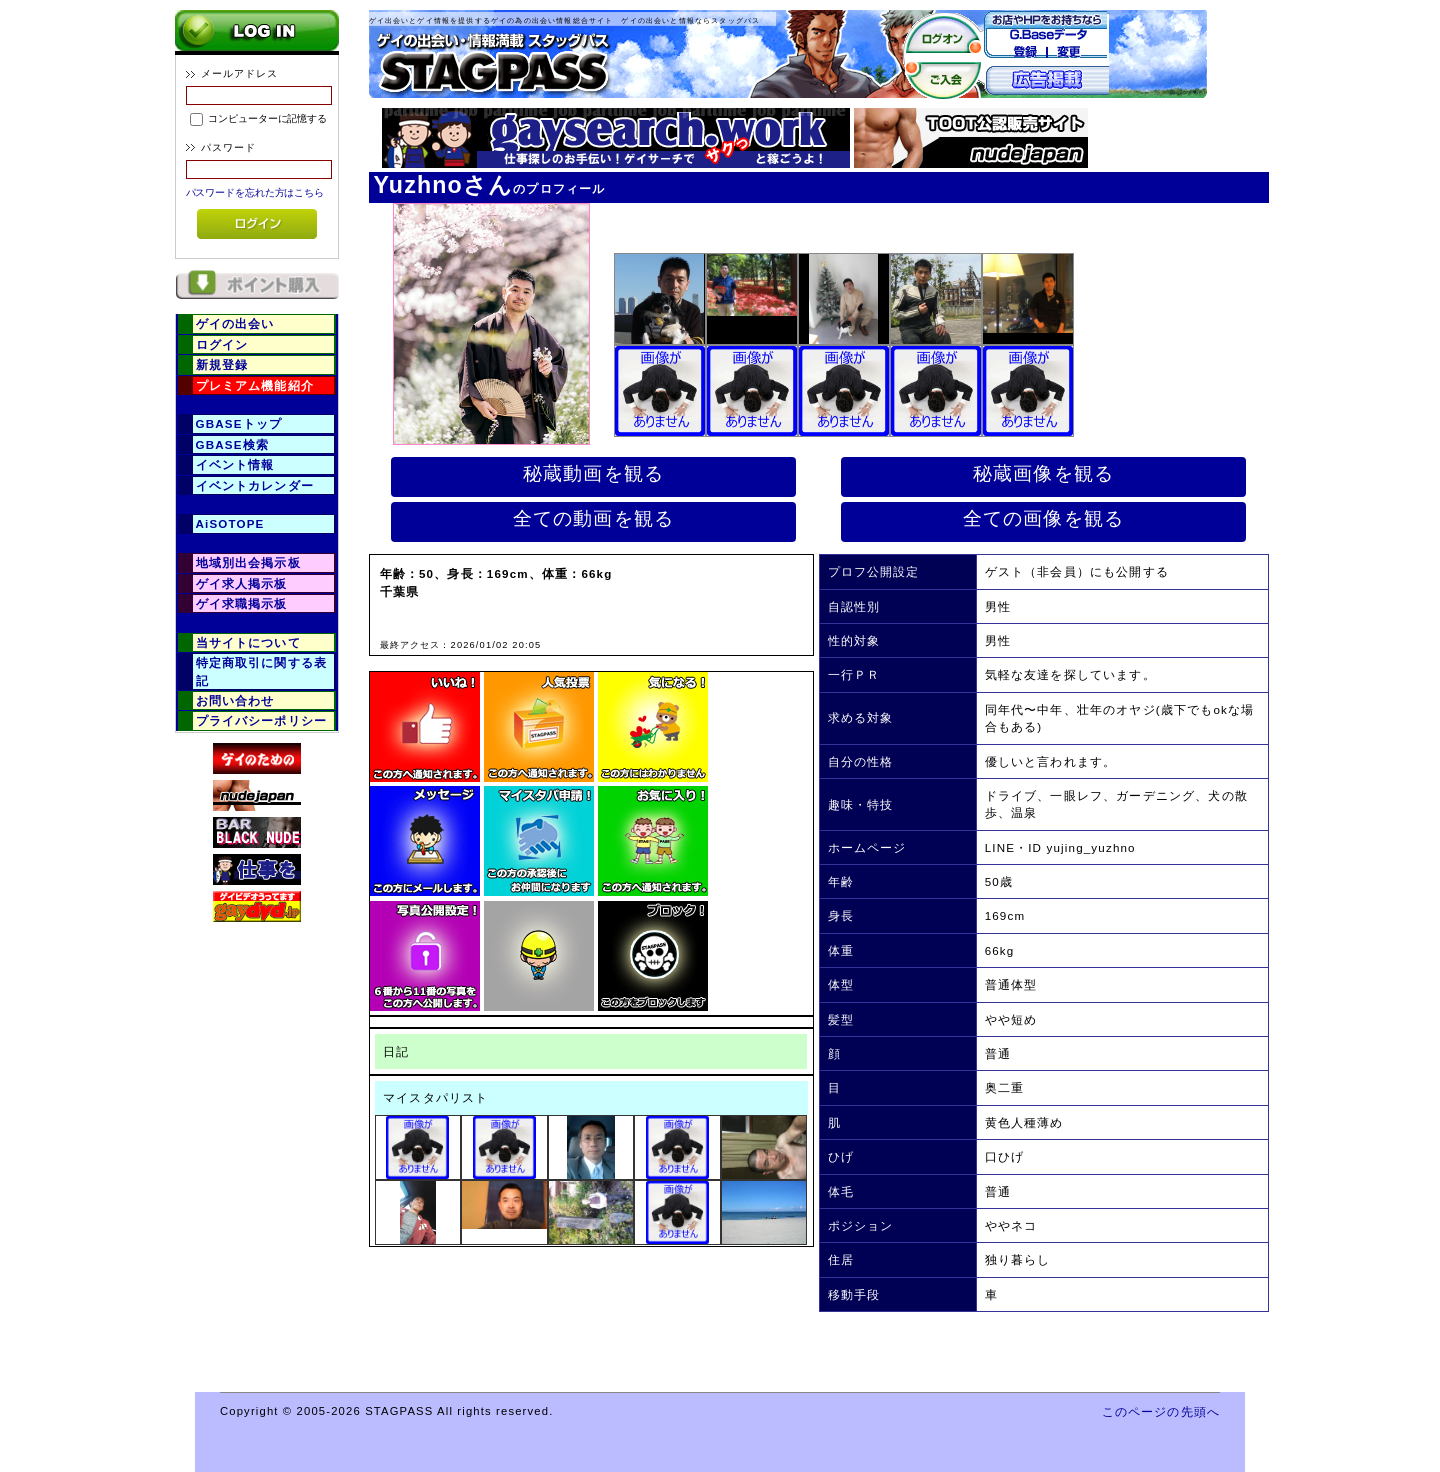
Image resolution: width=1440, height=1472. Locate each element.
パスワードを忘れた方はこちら (255, 192)
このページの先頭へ (1161, 1411)
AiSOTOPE (230, 523)
